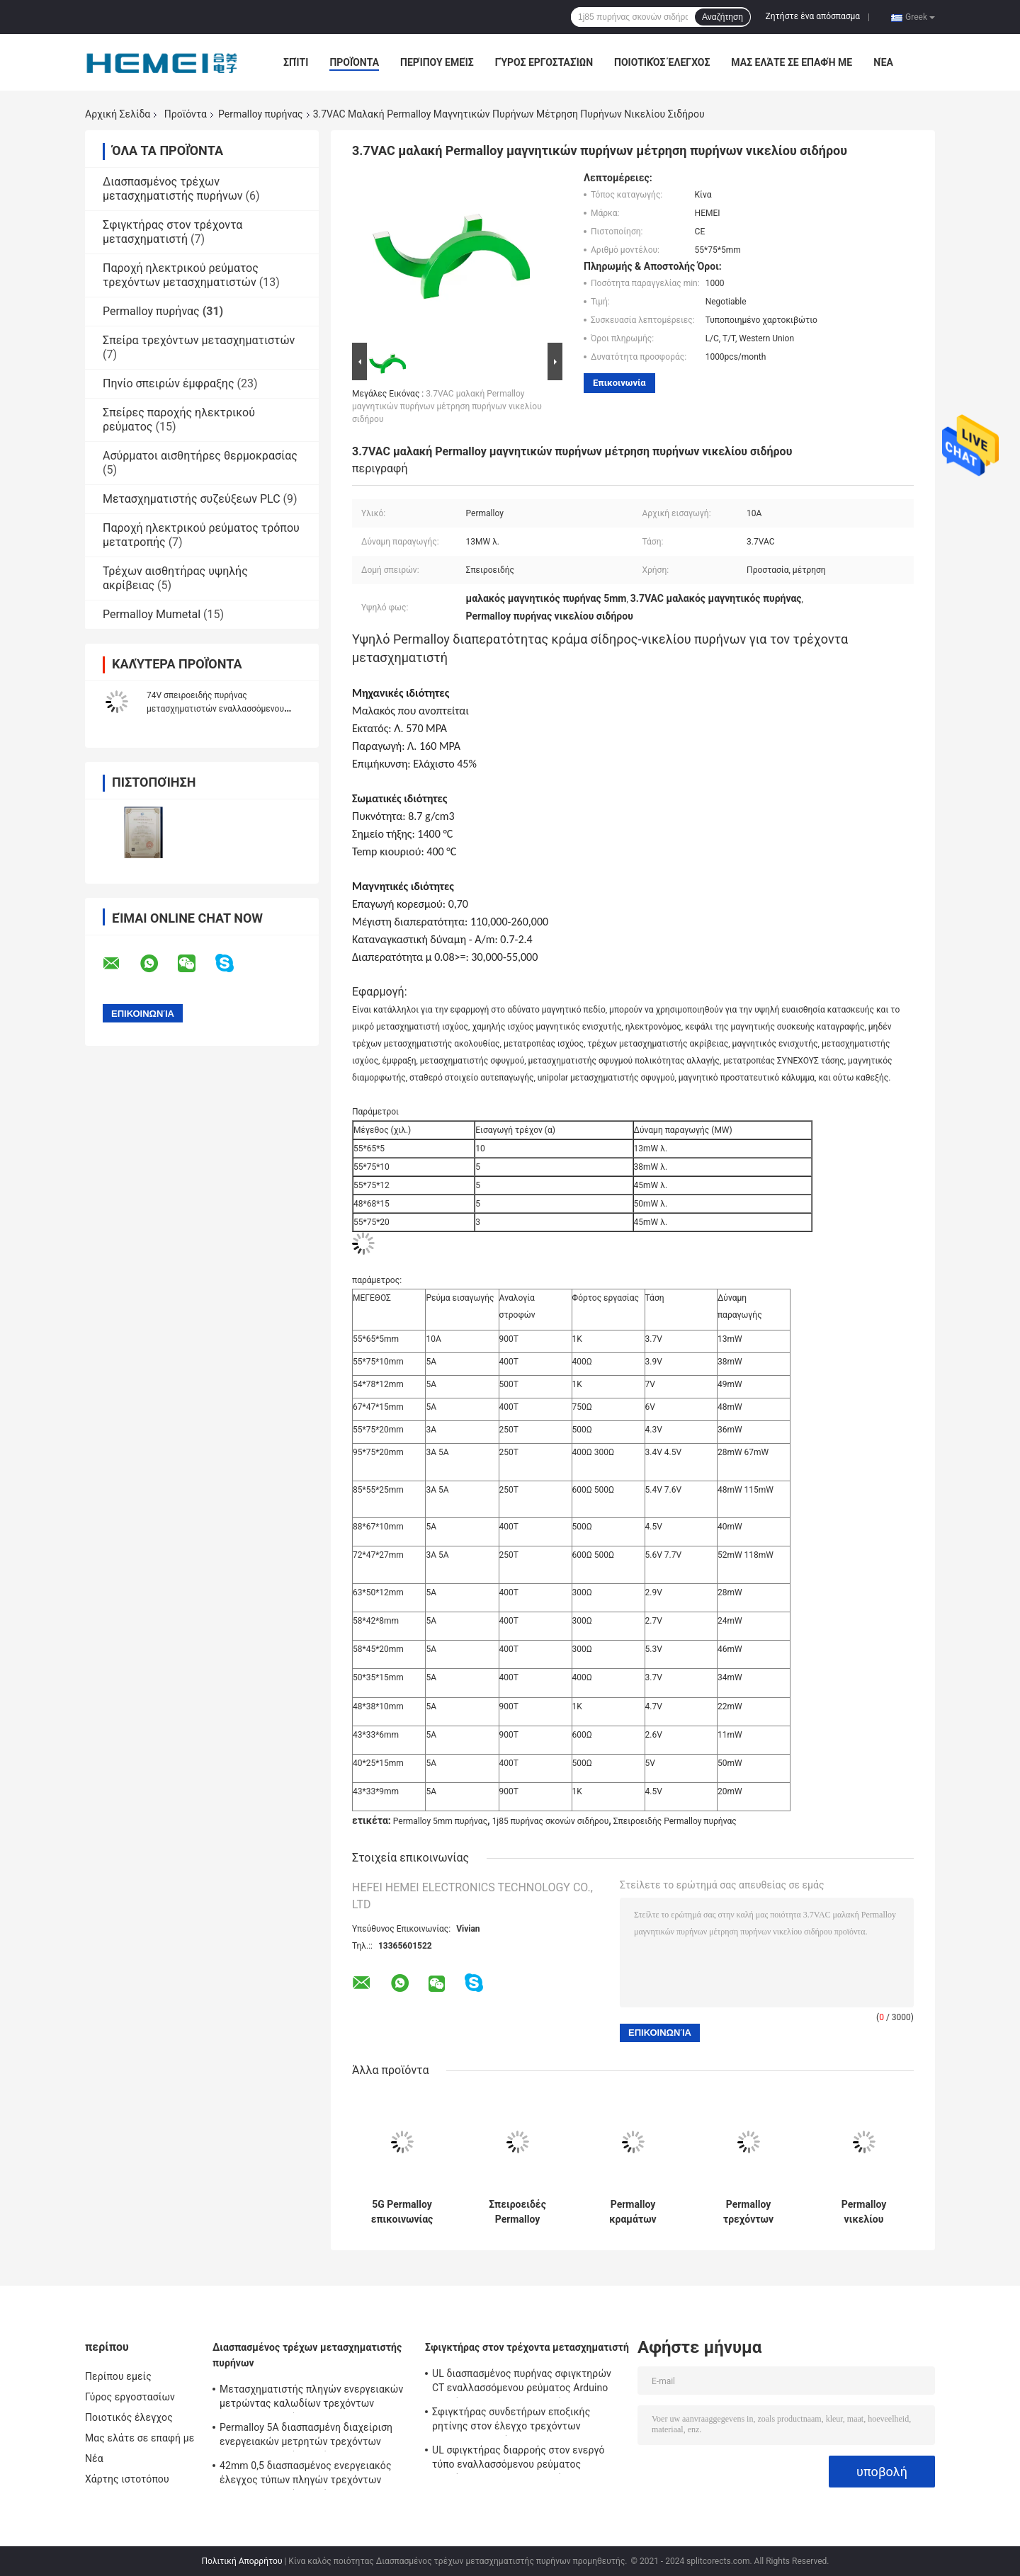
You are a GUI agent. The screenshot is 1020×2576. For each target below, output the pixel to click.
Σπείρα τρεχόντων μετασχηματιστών (199, 340)
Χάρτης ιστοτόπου (127, 2479)
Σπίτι (295, 62)
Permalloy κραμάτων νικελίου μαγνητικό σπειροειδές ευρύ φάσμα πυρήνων (633, 2212)
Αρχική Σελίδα (117, 114)
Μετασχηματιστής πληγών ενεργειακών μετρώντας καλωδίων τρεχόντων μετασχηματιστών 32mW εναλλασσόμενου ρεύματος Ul (311, 2398)
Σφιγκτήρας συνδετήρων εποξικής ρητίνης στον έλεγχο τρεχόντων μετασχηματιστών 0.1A (511, 2421)
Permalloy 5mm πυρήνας (440, 1821)
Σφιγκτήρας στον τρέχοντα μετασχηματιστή (172, 232)
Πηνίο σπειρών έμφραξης (168, 383)
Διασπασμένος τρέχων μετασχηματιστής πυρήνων (173, 189)
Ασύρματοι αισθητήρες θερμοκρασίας (200, 455)
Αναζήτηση (722, 17)
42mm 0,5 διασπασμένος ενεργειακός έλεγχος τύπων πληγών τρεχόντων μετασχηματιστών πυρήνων (306, 2475)
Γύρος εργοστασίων (544, 62)
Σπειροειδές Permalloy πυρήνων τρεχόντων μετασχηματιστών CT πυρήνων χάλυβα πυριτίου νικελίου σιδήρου (517, 2212)
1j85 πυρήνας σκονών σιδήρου (550, 1821)
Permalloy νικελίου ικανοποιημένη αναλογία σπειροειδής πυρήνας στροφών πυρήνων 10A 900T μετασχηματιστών (863, 2212)
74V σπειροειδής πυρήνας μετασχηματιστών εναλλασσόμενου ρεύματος (215, 708)
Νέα (883, 62)
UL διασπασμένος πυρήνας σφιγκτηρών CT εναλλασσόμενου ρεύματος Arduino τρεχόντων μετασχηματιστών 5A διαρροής (521, 2383)
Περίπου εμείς (437, 62)
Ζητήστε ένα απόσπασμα (813, 16)
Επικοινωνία (619, 382)
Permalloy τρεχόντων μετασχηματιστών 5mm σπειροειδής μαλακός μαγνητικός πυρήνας (748, 2212)
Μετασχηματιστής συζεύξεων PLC (191, 499)
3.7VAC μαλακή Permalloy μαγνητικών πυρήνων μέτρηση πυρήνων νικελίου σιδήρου (447, 406)
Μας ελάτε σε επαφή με (791, 62)
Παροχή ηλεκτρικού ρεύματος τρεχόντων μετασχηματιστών (181, 275)
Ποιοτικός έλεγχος (662, 62)
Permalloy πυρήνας (260, 114)
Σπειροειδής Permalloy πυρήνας (675, 1821)
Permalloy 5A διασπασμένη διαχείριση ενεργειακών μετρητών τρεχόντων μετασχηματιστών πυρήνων (306, 2436)
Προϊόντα (354, 62)
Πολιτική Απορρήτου (242, 2561)
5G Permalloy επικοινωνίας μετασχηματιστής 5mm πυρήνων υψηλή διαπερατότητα (402, 2212)
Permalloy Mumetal (151, 614)
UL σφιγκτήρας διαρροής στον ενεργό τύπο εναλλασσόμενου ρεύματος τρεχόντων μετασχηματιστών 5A (518, 2459)
